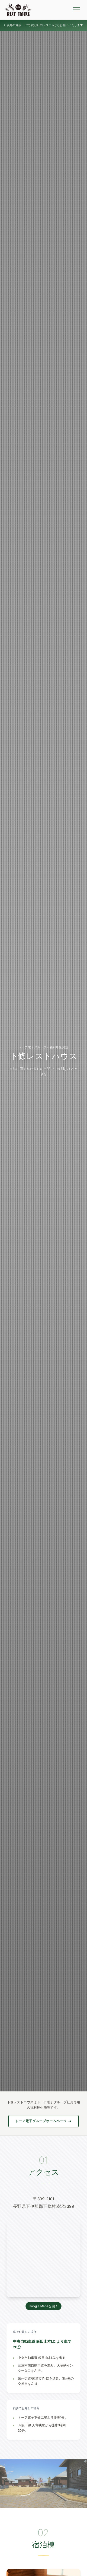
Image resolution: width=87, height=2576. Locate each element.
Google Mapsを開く (43, 2306)
